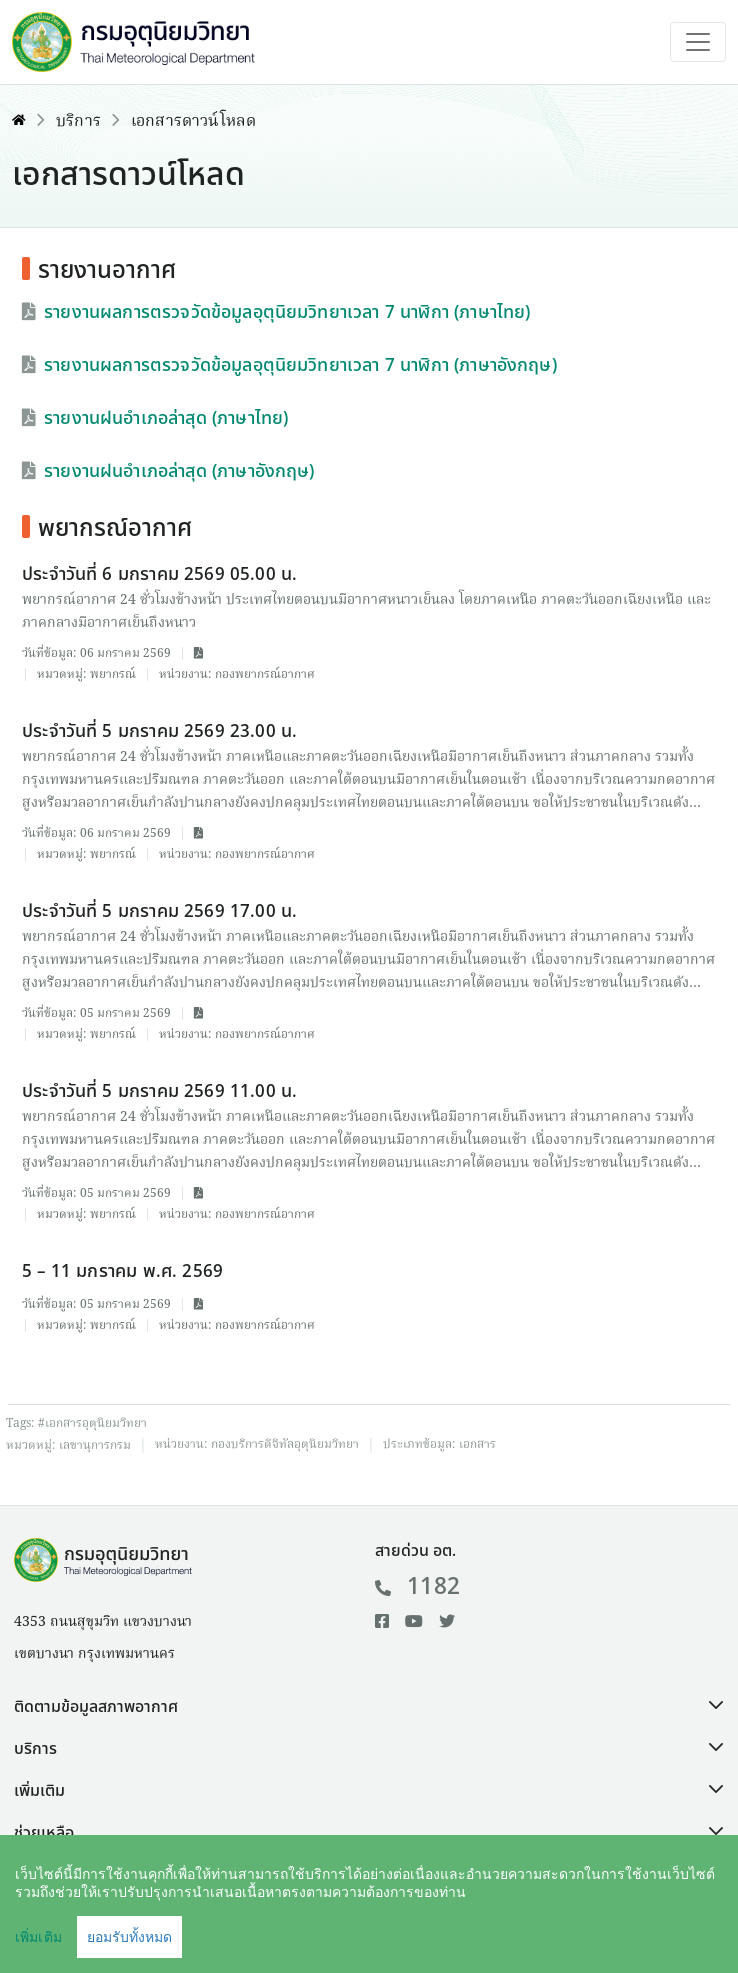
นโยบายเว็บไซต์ (544, 1929)
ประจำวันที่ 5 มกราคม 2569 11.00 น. (159, 1091)
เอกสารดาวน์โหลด (193, 122)
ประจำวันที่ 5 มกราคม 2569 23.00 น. (159, 731)
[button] (369, 1707)
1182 (417, 1587)
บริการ (78, 122)
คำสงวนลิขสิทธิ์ (411, 1929)
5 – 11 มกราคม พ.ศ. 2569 (122, 1271)
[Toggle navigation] (698, 42)
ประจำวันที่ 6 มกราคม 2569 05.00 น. (159, 574)
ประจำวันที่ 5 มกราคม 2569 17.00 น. (159, 911)
